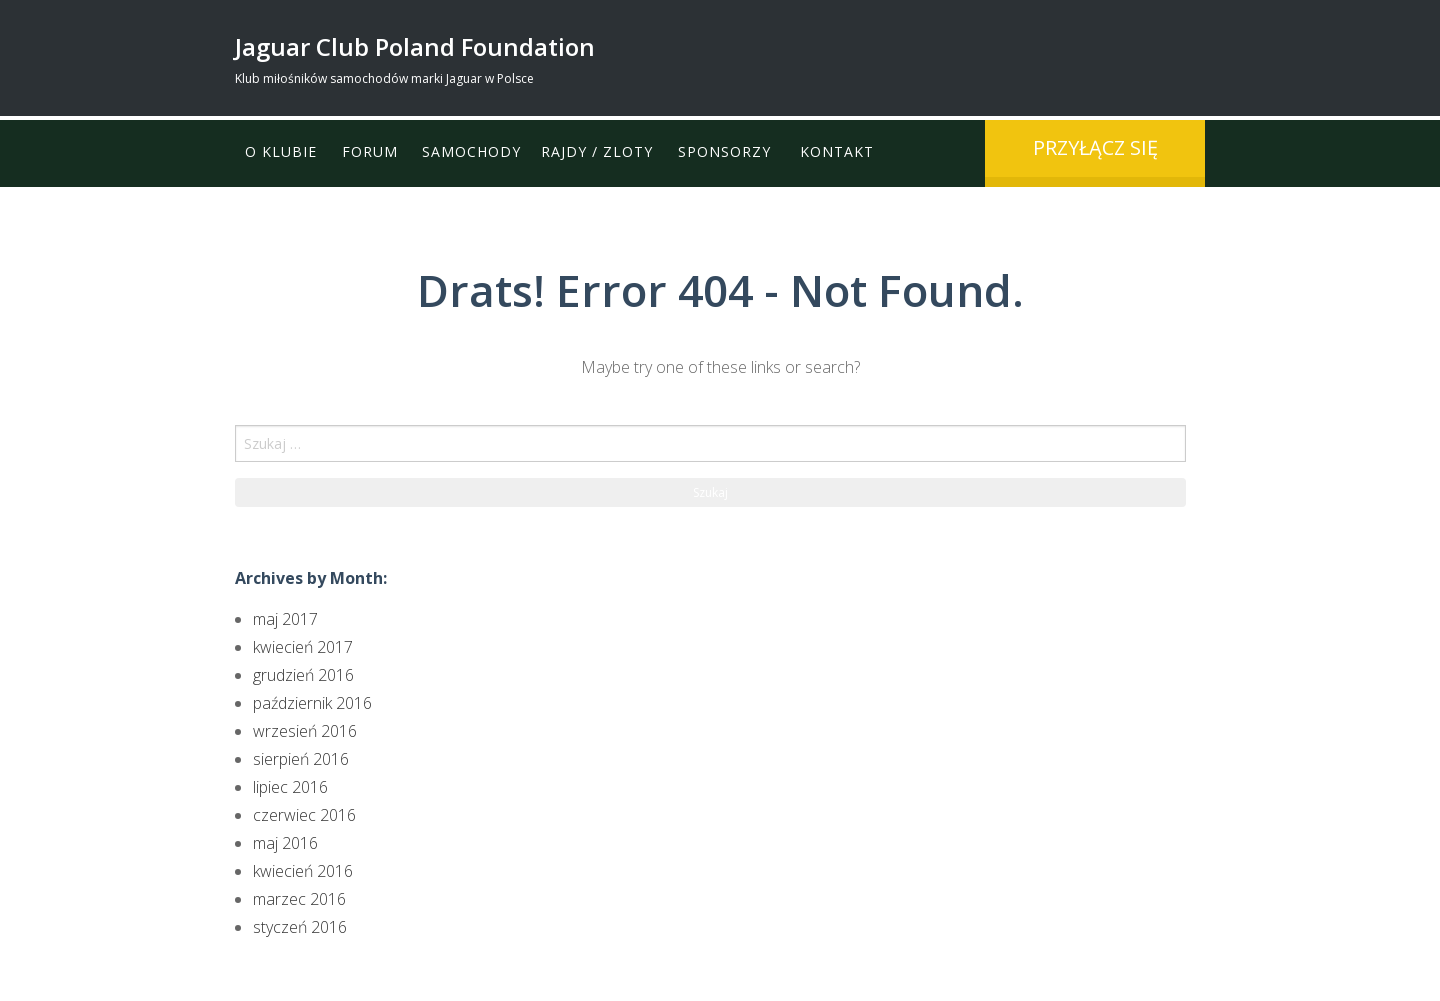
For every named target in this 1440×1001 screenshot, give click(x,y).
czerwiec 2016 (304, 815)
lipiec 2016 (290, 787)
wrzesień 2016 (305, 731)
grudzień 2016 (303, 675)
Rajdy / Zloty (598, 152)
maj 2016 (285, 843)
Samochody (472, 152)
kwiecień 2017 (303, 647)
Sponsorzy (725, 152)
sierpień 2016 (301, 759)
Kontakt (839, 152)
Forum (370, 152)
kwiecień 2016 (303, 871)
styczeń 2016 (300, 927)
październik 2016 (312, 703)
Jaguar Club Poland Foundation (415, 46)
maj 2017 (285, 619)
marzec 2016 (299, 899)
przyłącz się (1095, 147)
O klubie (281, 152)
